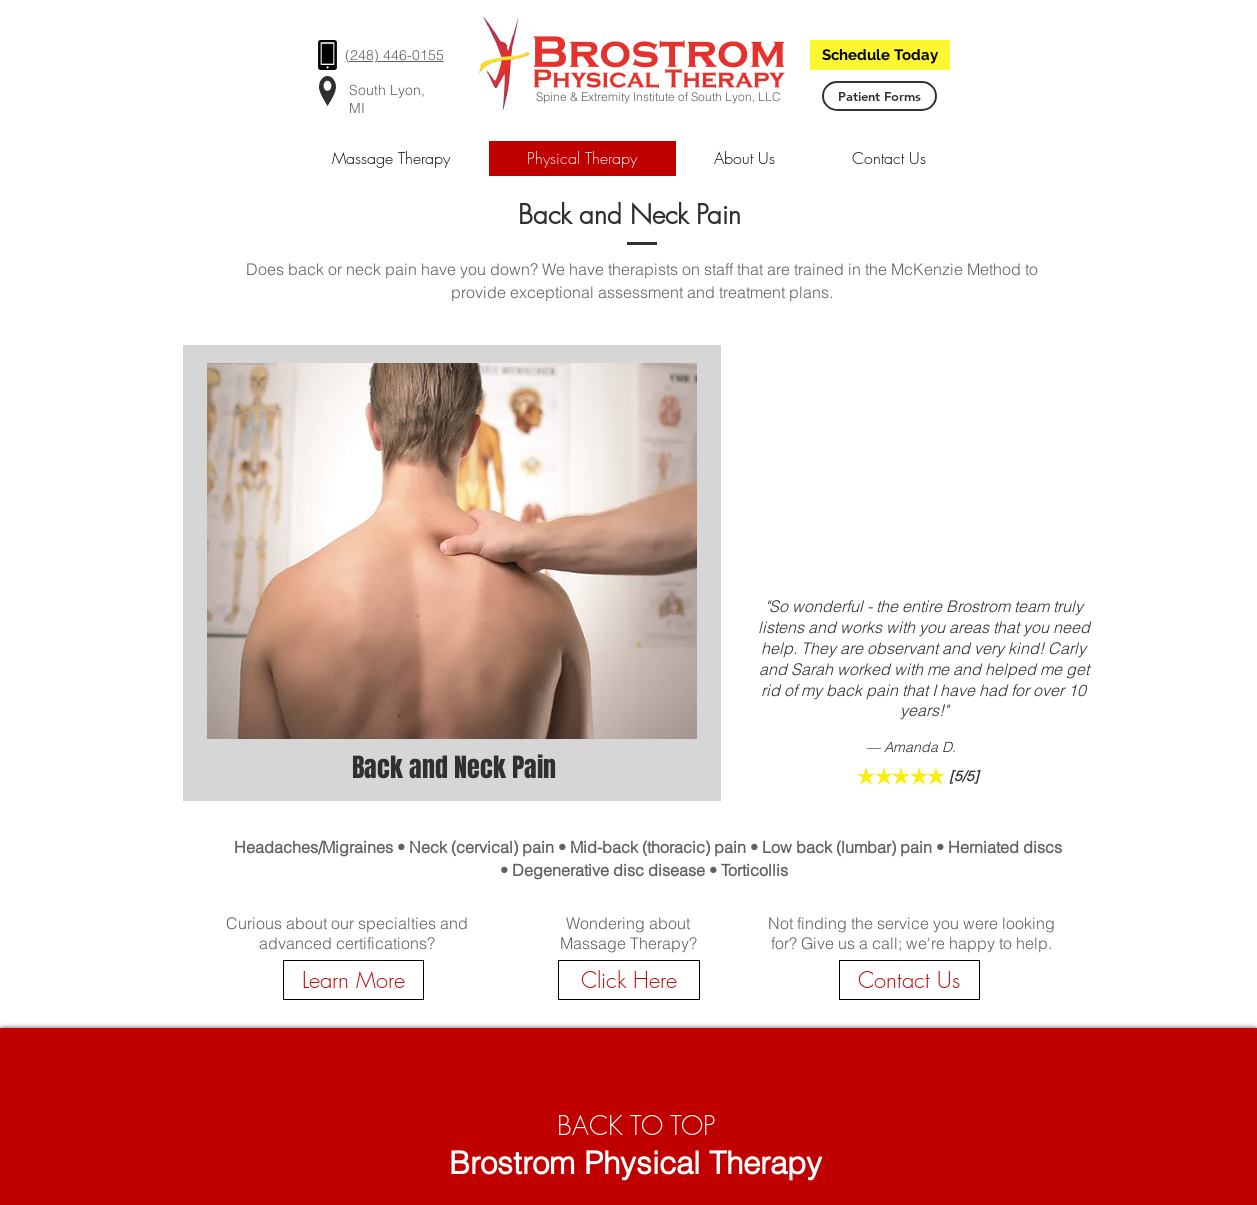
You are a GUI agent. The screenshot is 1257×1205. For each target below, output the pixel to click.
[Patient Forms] (879, 96)
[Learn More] (353, 980)
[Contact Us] (909, 980)
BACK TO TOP (636, 1126)
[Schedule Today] (880, 55)
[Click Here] (629, 980)
